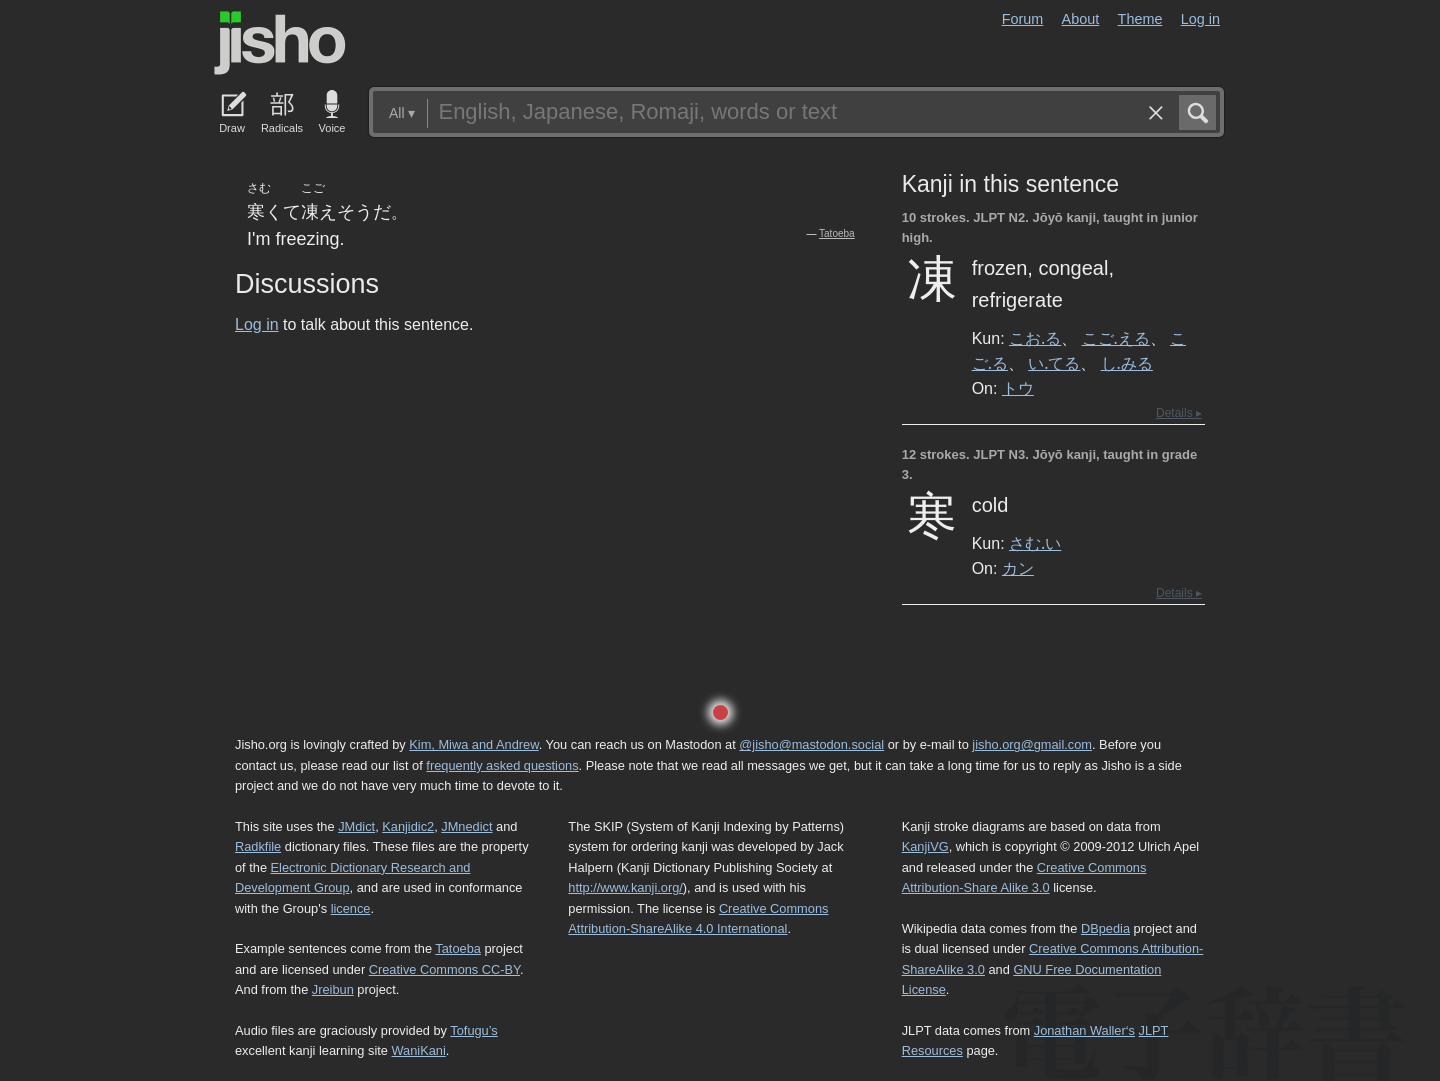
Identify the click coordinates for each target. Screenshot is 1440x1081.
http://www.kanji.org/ (625, 887)
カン (1018, 568)
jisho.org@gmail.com (1032, 744)
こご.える (1116, 338)
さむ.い (1035, 543)
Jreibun (333, 989)
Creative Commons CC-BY (444, 969)
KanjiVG (925, 846)
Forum (1023, 19)
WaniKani (419, 1050)
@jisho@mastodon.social (811, 744)
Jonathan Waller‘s (1084, 1030)
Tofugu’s (473, 1030)
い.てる (1054, 363)
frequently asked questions (502, 765)
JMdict (356, 826)
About (1081, 19)
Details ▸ (1179, 413)
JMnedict (466, 826)
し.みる (1127, 363)
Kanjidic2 (408, 826)
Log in (1200, 19)
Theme (1140, 19)
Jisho (280, 43)
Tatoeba (837, 233)
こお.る (1035, 338)
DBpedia (1105, 928)
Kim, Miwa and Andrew (473, 744)
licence (351, 908)
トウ (1018, 388)
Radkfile (258, 846)
